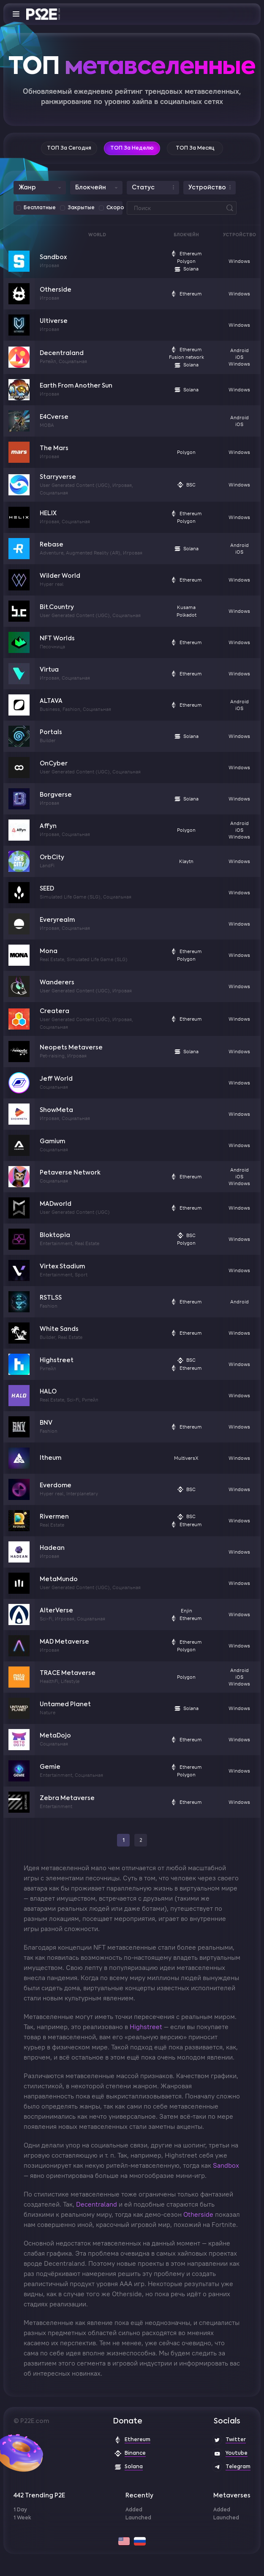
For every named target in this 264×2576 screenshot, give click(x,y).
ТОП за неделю (132, 148)
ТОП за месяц (195, 148)
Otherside (55, 290)
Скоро (115, 207)
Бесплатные (40, 207)
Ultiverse (54, 321)
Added (133, 2510)
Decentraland (62, 353)
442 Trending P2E (39, 2496)
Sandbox (53, 257)
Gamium (52, 1142)
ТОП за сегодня (69, 148)
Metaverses (231, 2496)
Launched (138, 2518)
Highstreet (56, 1360)
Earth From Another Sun (76, 386)
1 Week (22, 2518)
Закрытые (81, 207)
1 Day (20, 2510)
